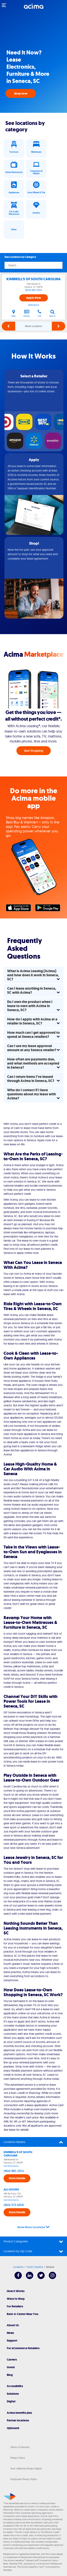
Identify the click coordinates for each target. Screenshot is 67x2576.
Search (52, 313)
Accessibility (15, 2371)
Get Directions (11, 2165)
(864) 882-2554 (33, 290)
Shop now (20, 93)
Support (12, 2326)
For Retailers (15, 2291)
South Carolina (35, 2252)
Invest (11, 2352)
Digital (11, 2386)
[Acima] (33, 8)
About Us (13, 2310)
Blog (10, 2360)
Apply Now (33, 298)
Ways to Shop (16, 2284)
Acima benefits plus (19, 2398)
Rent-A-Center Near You (22, 2299)
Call (39, 313)
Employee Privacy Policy (23, 2464)
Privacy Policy (17, 2443)
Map (13, 313)
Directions (33, 305)
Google (49, 908)
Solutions (13, 2379)
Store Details (17, 2178)
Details (26, 313)
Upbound (13, 2413)
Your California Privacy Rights (26, 2453)
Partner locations (18, 2406)
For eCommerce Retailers (23, 2333)
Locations (18, 2252)
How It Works (15, 2276)
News (10, 2318)
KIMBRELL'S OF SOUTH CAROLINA (33, 279)
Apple (20, 908)
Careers (12, 2345)
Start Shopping (33, 750)
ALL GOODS (11, 2189)
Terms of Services (19, 2432)
